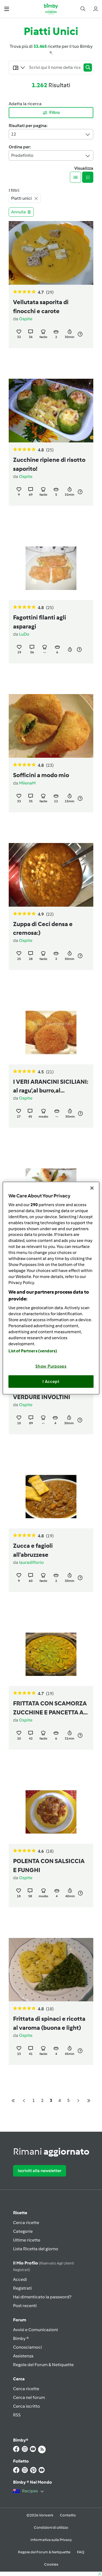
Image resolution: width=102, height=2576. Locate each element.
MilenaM (27, 783)
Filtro (51, 113)
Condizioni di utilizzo (51, 2527)
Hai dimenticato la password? (42, 2296)
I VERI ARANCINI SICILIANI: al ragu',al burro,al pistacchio (50, 1086)
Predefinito (51, 156)
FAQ (80, 2552)
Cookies (51, 2564)
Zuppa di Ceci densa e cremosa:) (43, 928)
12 (51, 134)
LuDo (24, 634)
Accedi (20, 2279)
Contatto (68, 2515)
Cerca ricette (26, 2222)
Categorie (23, 2231)
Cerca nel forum (29, 2397)
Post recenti (25, 2305)
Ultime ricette (26, 2240)
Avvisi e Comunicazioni (35, 2329)
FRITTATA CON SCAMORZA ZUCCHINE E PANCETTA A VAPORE (50, 1708)
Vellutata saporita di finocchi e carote (41, 307)
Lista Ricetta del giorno (35, 2248)
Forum (19, 2319)
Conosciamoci (27, 2347)
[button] (6, 8)
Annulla (21, 212)
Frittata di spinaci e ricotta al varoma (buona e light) (49, 2023)
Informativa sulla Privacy (51, 2539)
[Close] (92, 1188)
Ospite (25, 318)
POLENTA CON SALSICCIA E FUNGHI (49, 1865)
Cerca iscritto (26, 2406)
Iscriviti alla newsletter (39, 2170)
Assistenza (23, 2355)
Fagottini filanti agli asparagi (39, 622)
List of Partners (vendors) (32, 1351)
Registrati (22, 2288)
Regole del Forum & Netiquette (43, 2364)
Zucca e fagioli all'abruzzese (33, 1550)
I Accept (51, 1381)
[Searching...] (55, 67)
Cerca (19, 2378)
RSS (17, 2415)
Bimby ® (21, 2338)
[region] (50, 1288)
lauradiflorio (31, 1562)
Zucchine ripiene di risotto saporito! (49, 464)
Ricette (20, 2212)
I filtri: (14, 190)
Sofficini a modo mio (41, 775)
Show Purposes (51, 1366)
